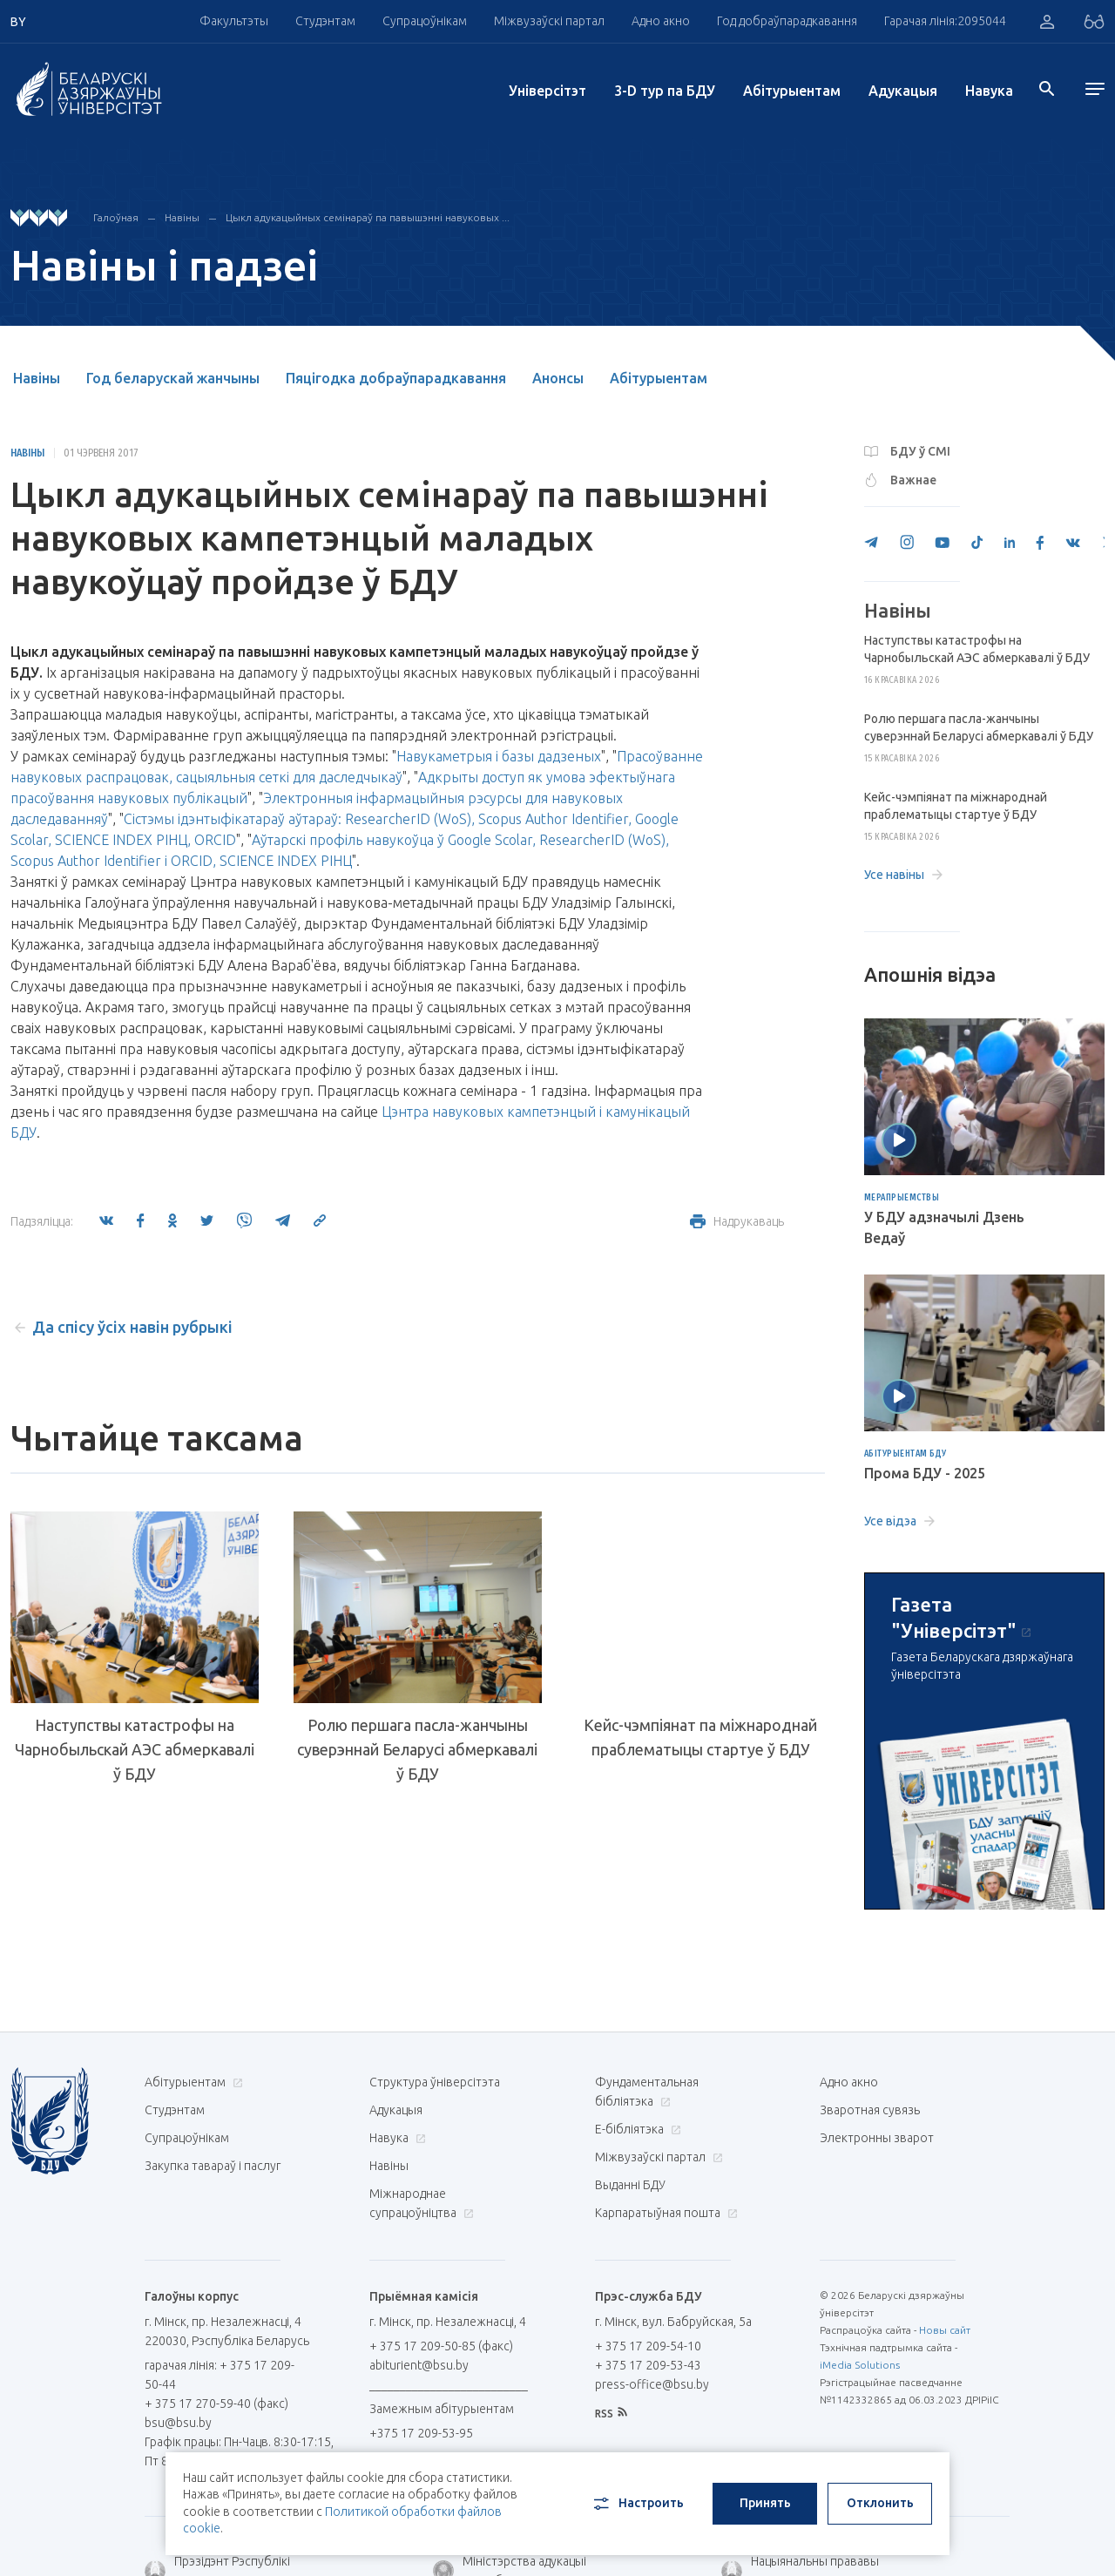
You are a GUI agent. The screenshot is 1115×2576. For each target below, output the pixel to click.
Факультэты (233, 21)
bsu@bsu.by (178, 2423)
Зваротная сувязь (870, 2110)
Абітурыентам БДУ (905, 1454)
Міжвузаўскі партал (549, 21)
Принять (765, 2503)
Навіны (182, 217)
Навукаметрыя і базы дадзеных (498, 756)
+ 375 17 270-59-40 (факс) (216, 2403)
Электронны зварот (877, 2138)
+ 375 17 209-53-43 (648, 2365)
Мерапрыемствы (902, 1198)
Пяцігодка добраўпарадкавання (396, 378)
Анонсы (558, 378)
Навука (989, 90)
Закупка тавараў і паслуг (212, 2166)
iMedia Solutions (860, 2364)
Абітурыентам (792, 90)
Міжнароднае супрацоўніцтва (421, 2203)
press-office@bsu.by (652, 2384)
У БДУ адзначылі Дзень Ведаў (944, 1227)
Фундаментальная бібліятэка (647, 2091)
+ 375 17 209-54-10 (648, 2346)
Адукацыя (902, 90)
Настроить (637, 2503)
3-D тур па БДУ (664, 90)
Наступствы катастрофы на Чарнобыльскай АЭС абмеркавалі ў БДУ (134, 1749)
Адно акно (661, 21)
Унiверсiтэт (547, 90)
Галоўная (116, 217)
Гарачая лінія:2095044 (945, 21)
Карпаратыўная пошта (664, 2213)
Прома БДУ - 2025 (924, 1473)
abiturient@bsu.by (419, 2365)
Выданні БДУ (630, 2185)
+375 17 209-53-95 (421, 2433)
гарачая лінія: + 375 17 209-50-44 (219, 2374)
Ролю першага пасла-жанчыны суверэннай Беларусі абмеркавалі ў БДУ (417, 1749)
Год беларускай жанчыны (173, 378)
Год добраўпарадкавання (787, 21)
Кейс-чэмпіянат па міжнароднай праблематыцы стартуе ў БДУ (700, 1737)
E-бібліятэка (636, 2129)
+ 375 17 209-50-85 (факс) (441, 2346)
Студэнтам (325, 21)
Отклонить (880, 2503)
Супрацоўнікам (424, 21)
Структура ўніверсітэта (434, 2082)
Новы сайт (944, 2330)
